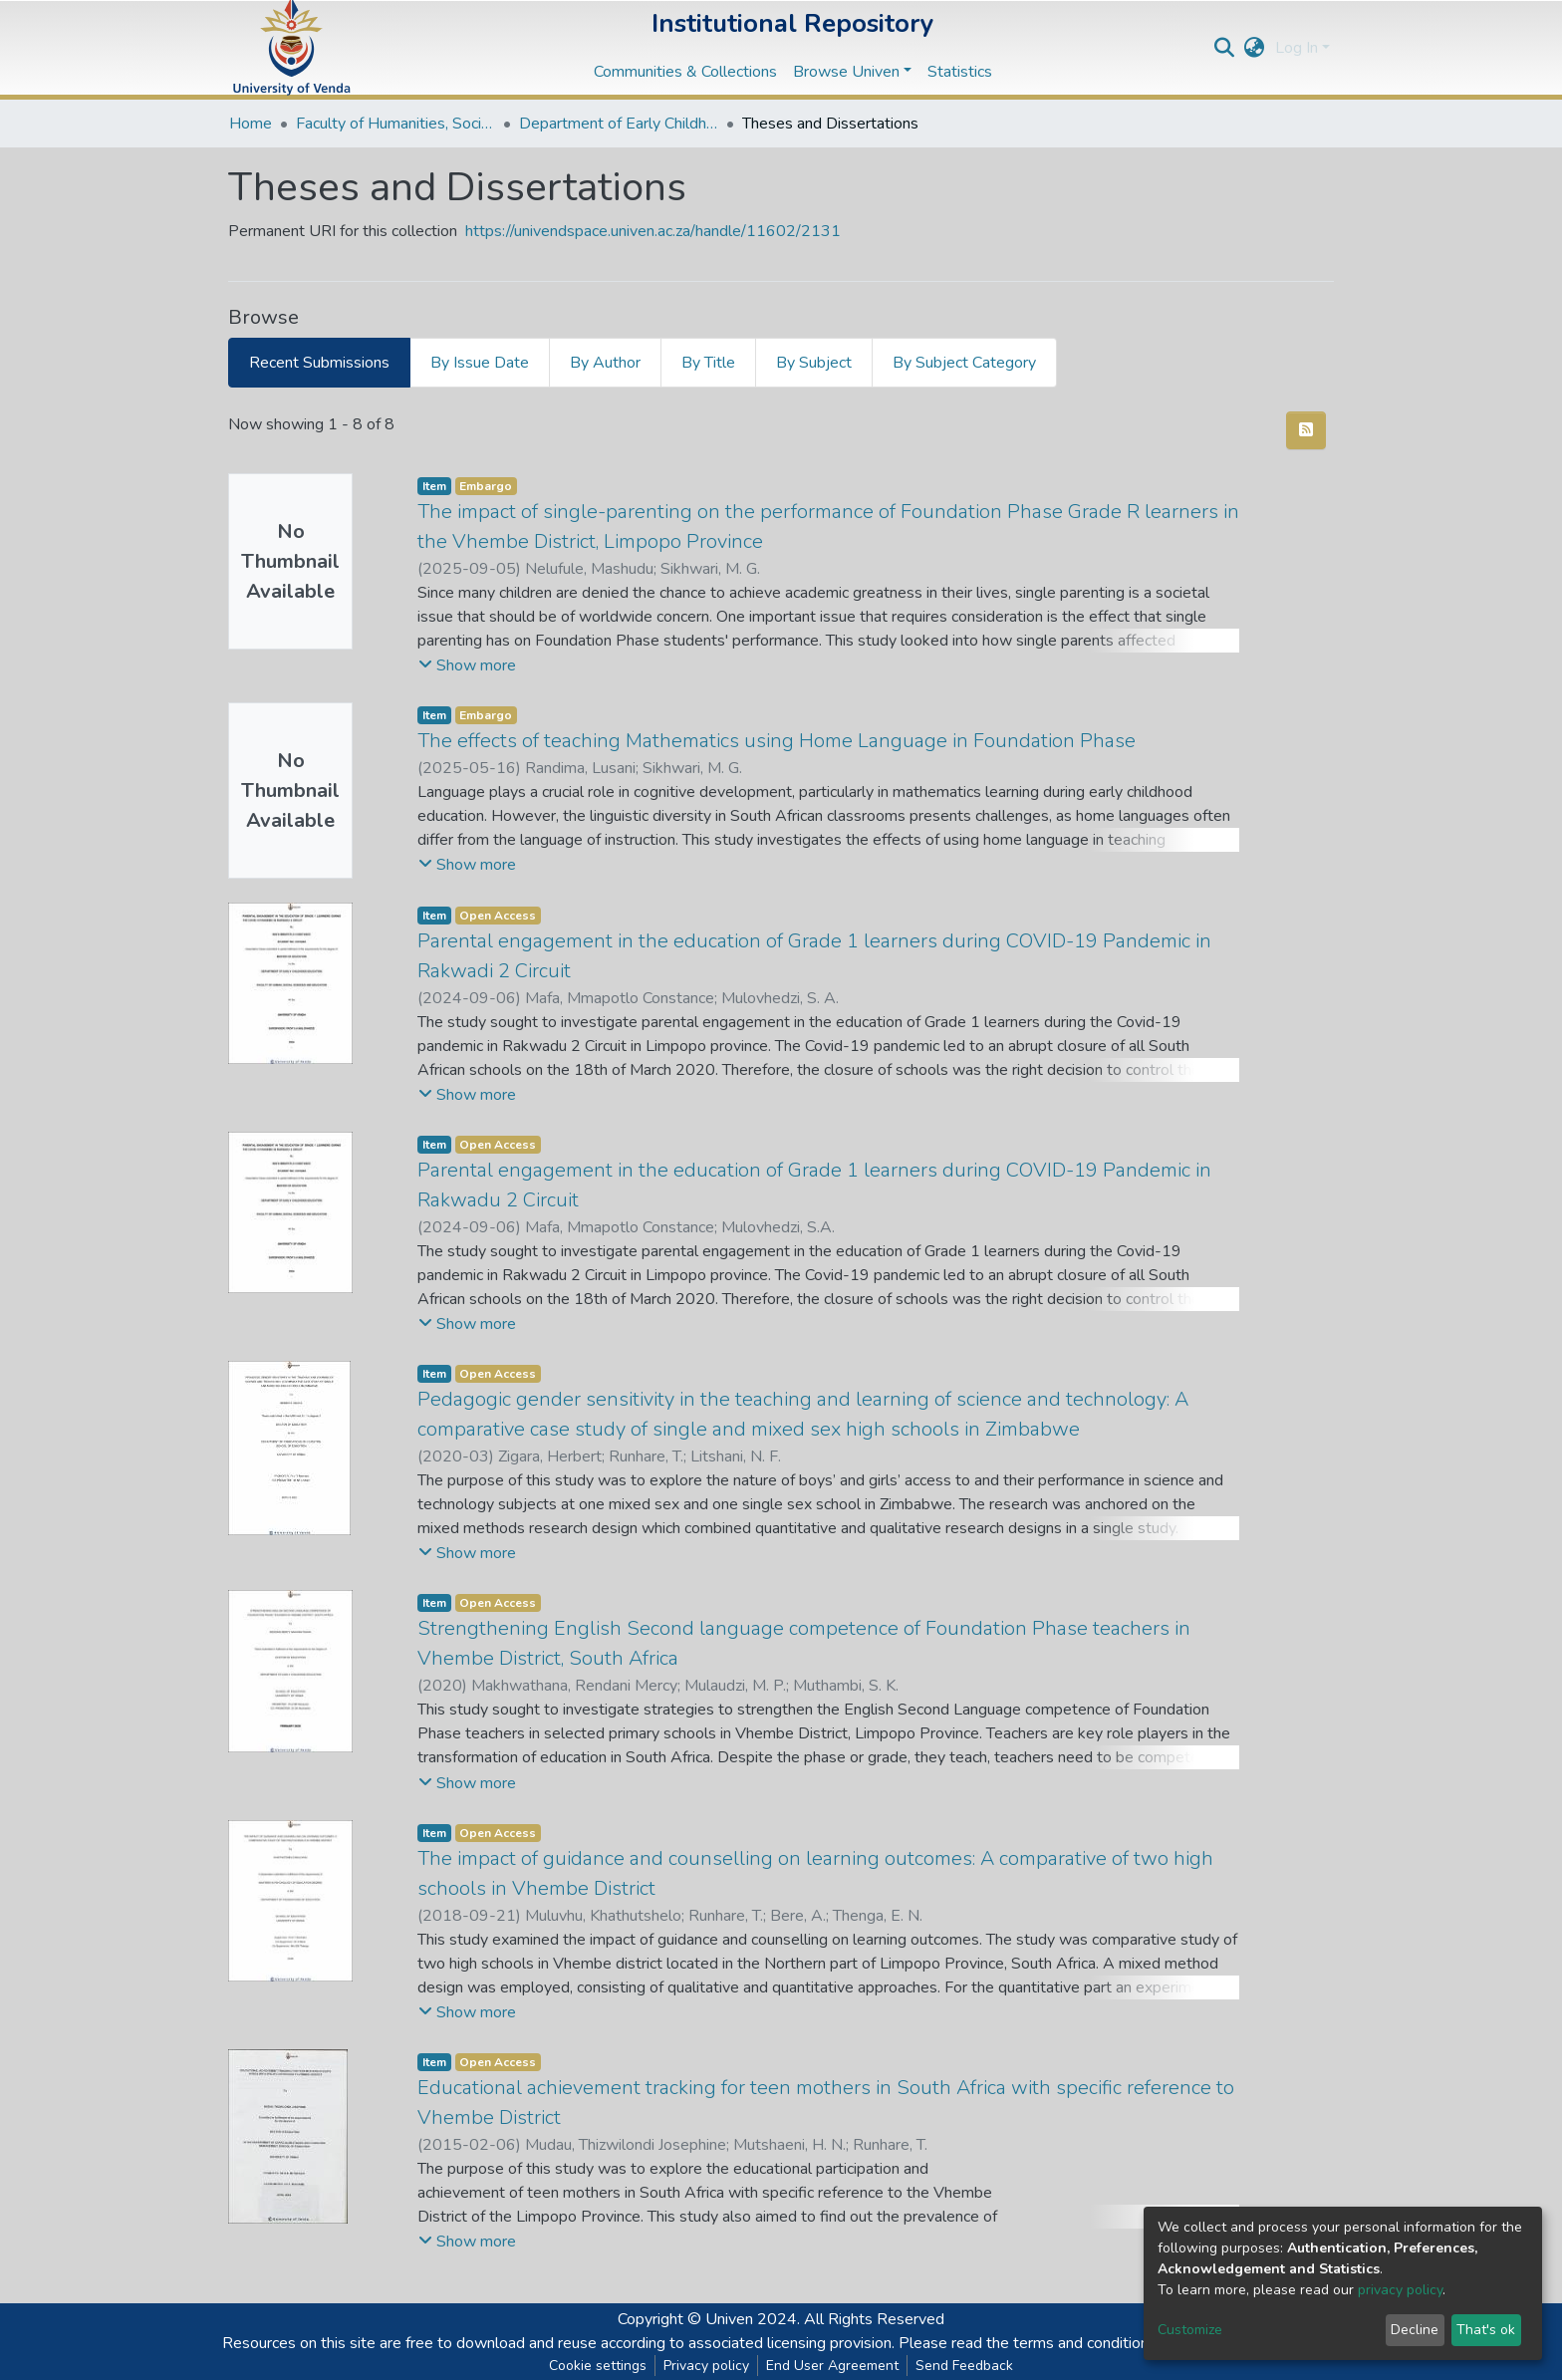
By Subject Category (964, 363)
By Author (605, 363)
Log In (1296, 48)
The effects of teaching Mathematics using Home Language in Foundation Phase (776, 740)
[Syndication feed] (1306, 430)
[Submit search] (1224, 48)
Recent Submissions (319, 363)
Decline (1414, 2329)
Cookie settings (598, 2365)
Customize (1190, 2329)
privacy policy (1400, 2289)
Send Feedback (964, 2365)
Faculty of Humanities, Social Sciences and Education (395, 123)
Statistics (959, 72)
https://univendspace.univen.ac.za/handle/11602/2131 (653, 231)
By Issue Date (479, 363)
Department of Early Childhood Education (618, 123)
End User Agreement (832, 2365)
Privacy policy (706, 2365)
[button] (1254, 48)
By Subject (814, 363)
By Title (708, 363)
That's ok (1485, 2329)
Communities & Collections (685, 72)
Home (250, 123)
